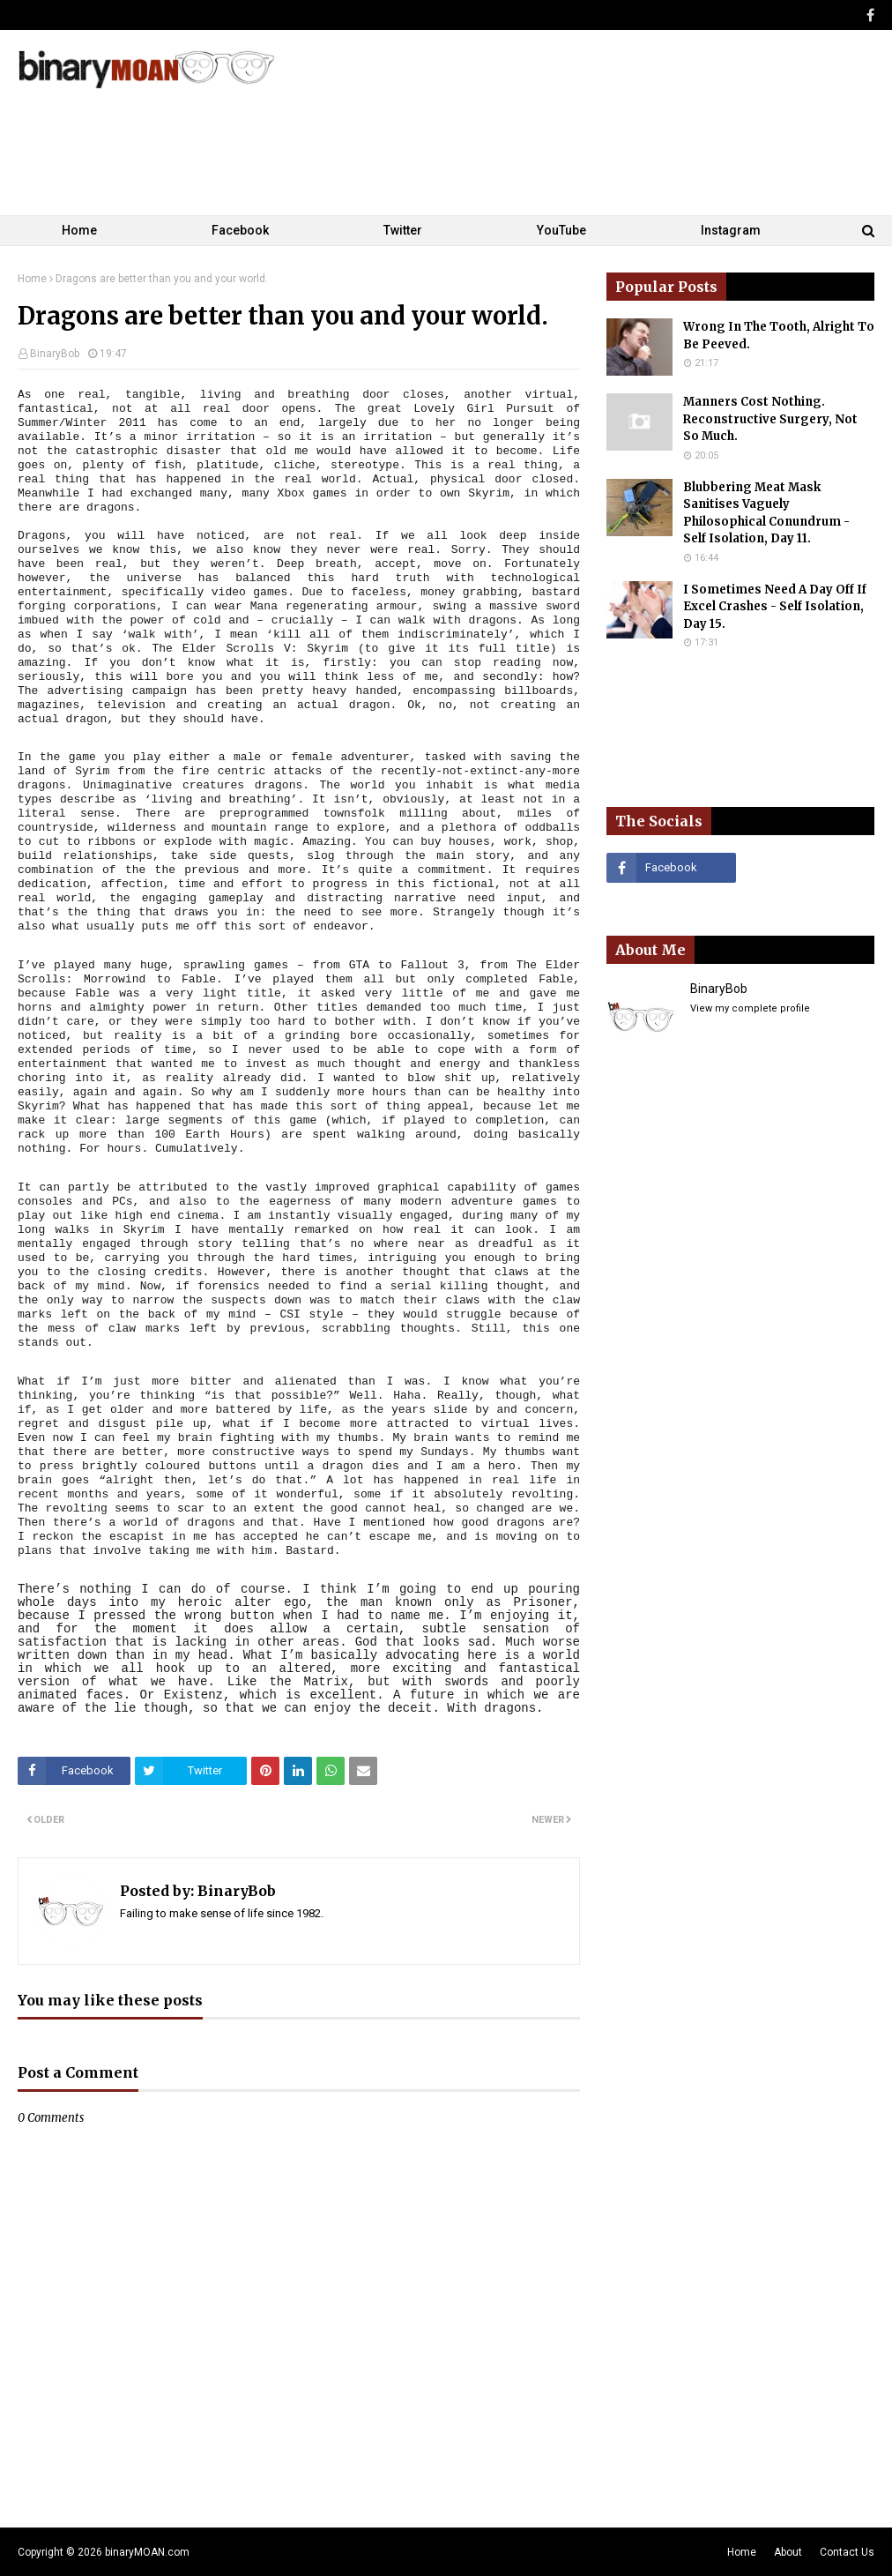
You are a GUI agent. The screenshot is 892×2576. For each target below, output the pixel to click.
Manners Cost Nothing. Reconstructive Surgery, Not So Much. (770, 419)
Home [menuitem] (79, 230)
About (788, 2552)
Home (32, 279)
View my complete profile (750, 1008)
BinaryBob (54, 353)
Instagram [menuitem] (731, 230)
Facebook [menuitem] (240, 230)
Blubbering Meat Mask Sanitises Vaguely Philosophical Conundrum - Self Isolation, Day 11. (766, 513)
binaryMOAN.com (147, 2552)
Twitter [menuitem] (402, 230)
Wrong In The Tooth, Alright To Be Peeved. (778, 335)
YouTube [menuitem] (561, 230)
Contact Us (847, 2552)
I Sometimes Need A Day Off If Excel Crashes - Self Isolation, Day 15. (774, 606)
